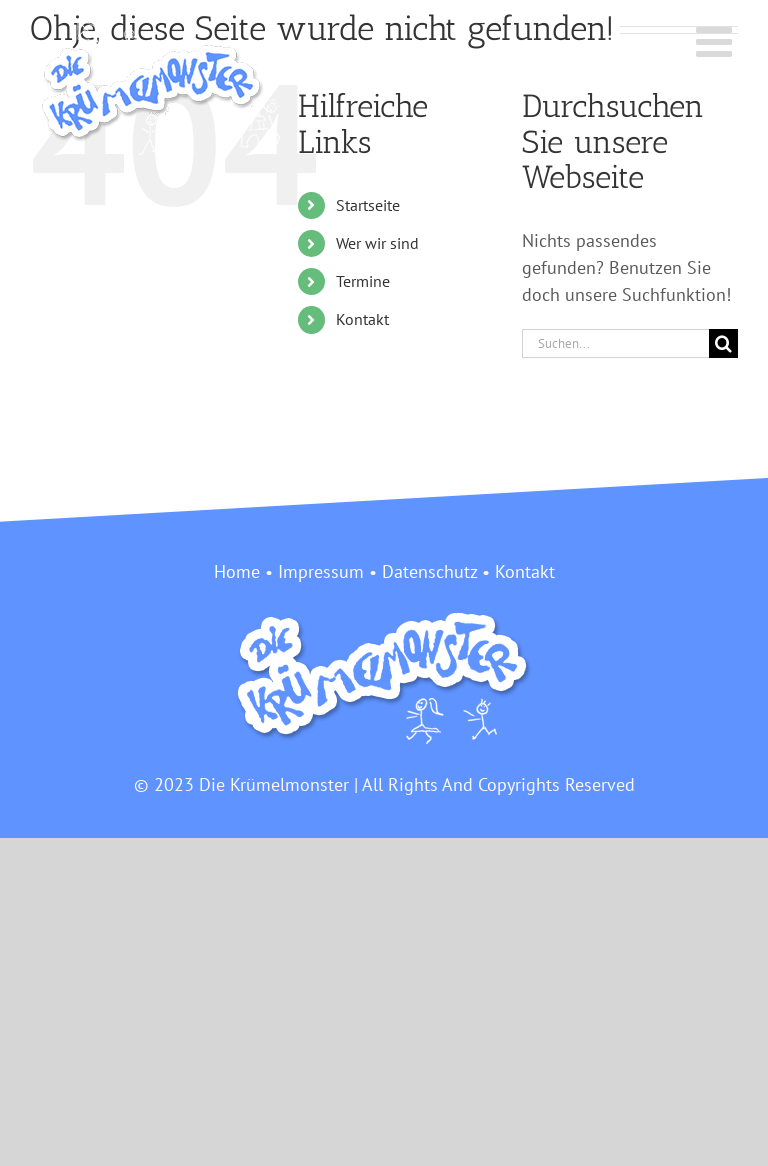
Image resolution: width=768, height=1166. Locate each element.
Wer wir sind (377, 243)
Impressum (321, 571)
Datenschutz (429, 571)
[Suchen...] (615, 343)
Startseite (368, 205)
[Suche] (723, 343)
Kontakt (362, 319)
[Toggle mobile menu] (717, 41)
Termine (363, 281)
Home (237, 571)
